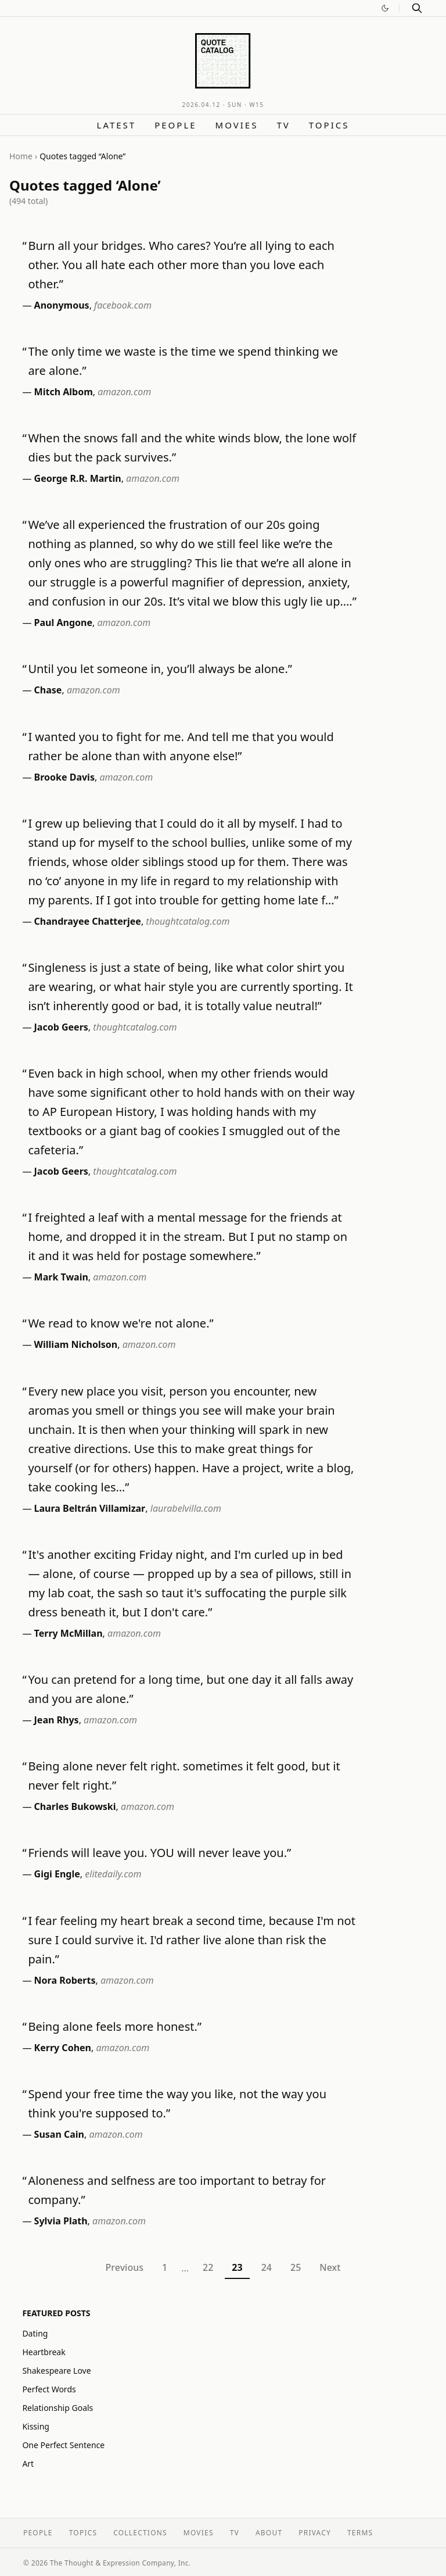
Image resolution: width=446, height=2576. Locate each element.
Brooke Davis (64, 777)
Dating (35, 2333)
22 (208, 2267)
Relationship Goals (57, 2407)
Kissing (35, 2426)
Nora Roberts (65, 1980)
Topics (329, 125)
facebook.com (123, 305)
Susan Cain (59, 2134)
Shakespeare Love (56, 2370)
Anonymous (61, 305)
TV (283, 125)
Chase (48, 690)
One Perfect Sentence (63, 2444)
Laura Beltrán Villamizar (90, 1508)
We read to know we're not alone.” (120, 1323)
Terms (360, 2533)
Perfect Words (48, 2389)
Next (329, 2267)
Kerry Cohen (62, 2047)
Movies (236, 125)
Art (28, 2463)
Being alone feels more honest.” (115, 2026)
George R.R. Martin (77, 478)
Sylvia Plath (61, 2220)
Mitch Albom (63, 391)
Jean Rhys (56, 1719)
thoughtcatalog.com (187, 921)
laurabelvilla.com (185, 1508)
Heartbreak (43, 2351)
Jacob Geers (61, 1027)
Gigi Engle (57, 1873)
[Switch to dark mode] (385, 8)
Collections (140, 2533)
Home (21, 156)
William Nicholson (76, 1344)
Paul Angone (63, 622)
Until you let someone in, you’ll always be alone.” (160, 669)
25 (295, 2267)
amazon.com (124, 391)
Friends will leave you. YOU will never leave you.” (159, 1853)
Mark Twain (61, 1277)
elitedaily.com (113, 1873)
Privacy (314, 2533)
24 (266, 2267)
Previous (124, 2267)
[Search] (417, 8)
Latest (116, 125)
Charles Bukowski (75, 1806)
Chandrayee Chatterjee (87, 921)
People (175, 125)
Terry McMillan (68, 1633)
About (269, 2533)
